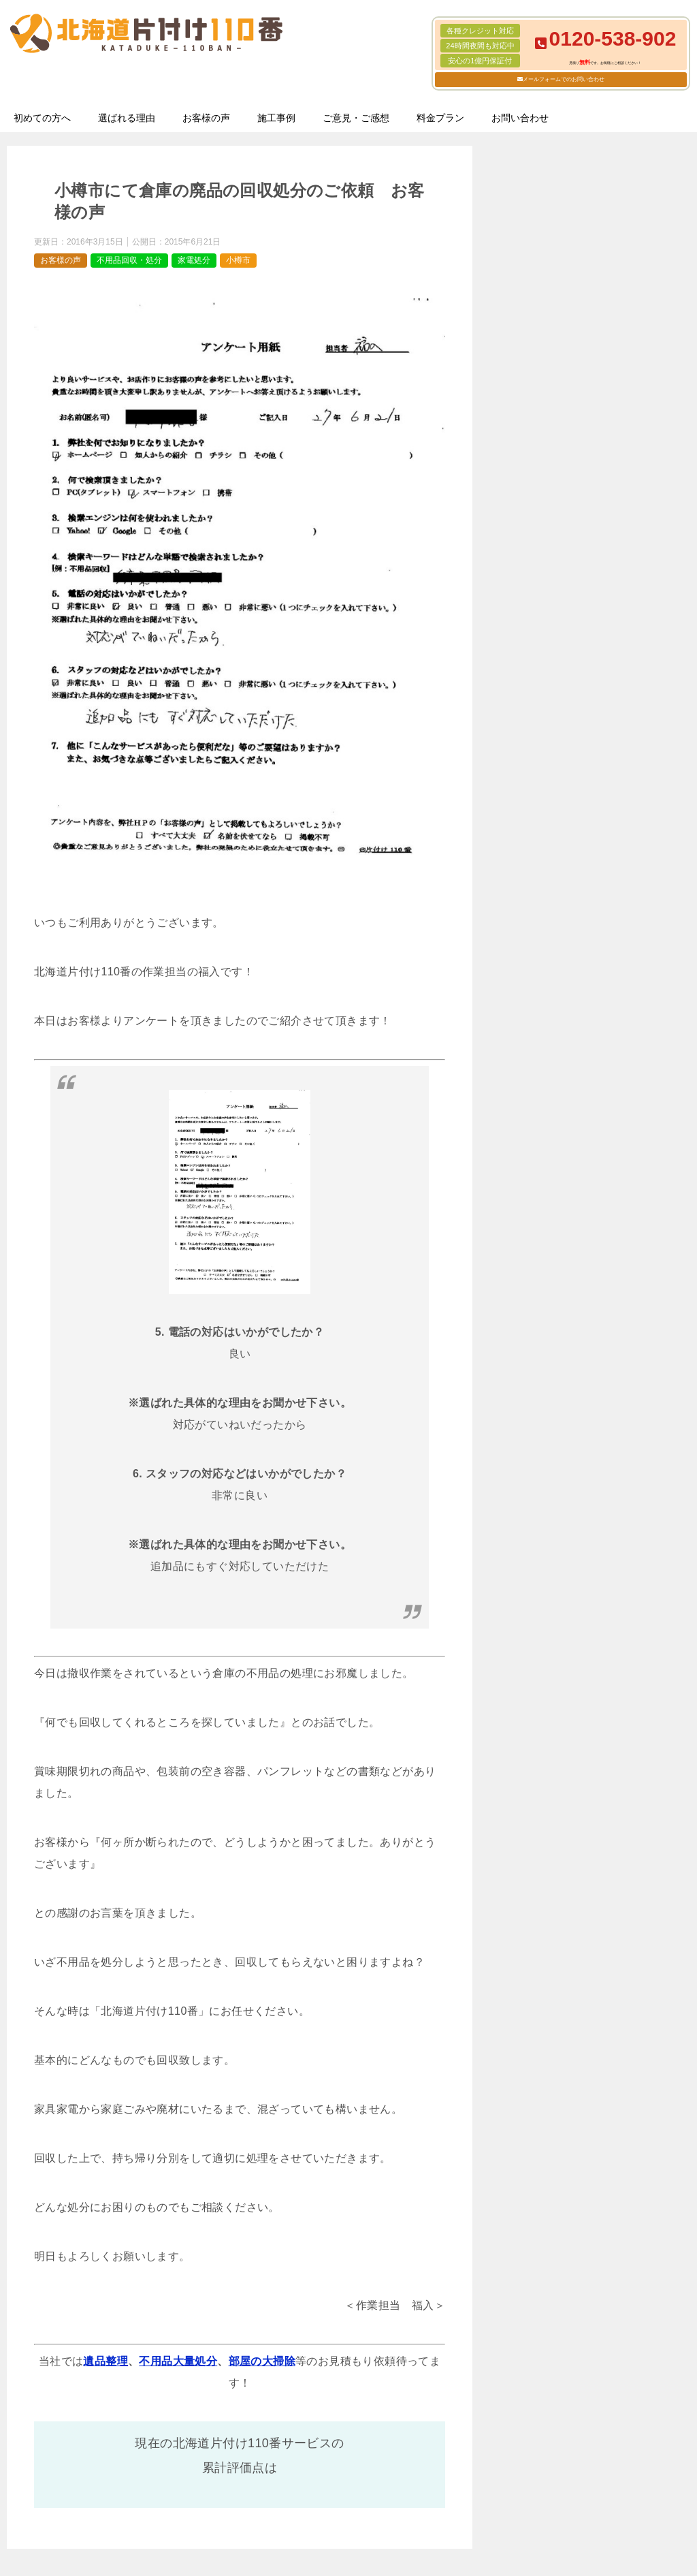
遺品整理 (105, 2361)
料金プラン (440, 117)
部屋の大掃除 (262, 2361)
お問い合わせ (520, 117)
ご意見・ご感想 (356, 117)
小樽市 (238, 260)
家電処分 (194, 260)
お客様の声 (206, 117)
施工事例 (276, 117)
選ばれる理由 (126, 117)
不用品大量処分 (178, 2361)
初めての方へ (42, 117)
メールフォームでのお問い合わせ (563, 79)
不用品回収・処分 (129, 260)
